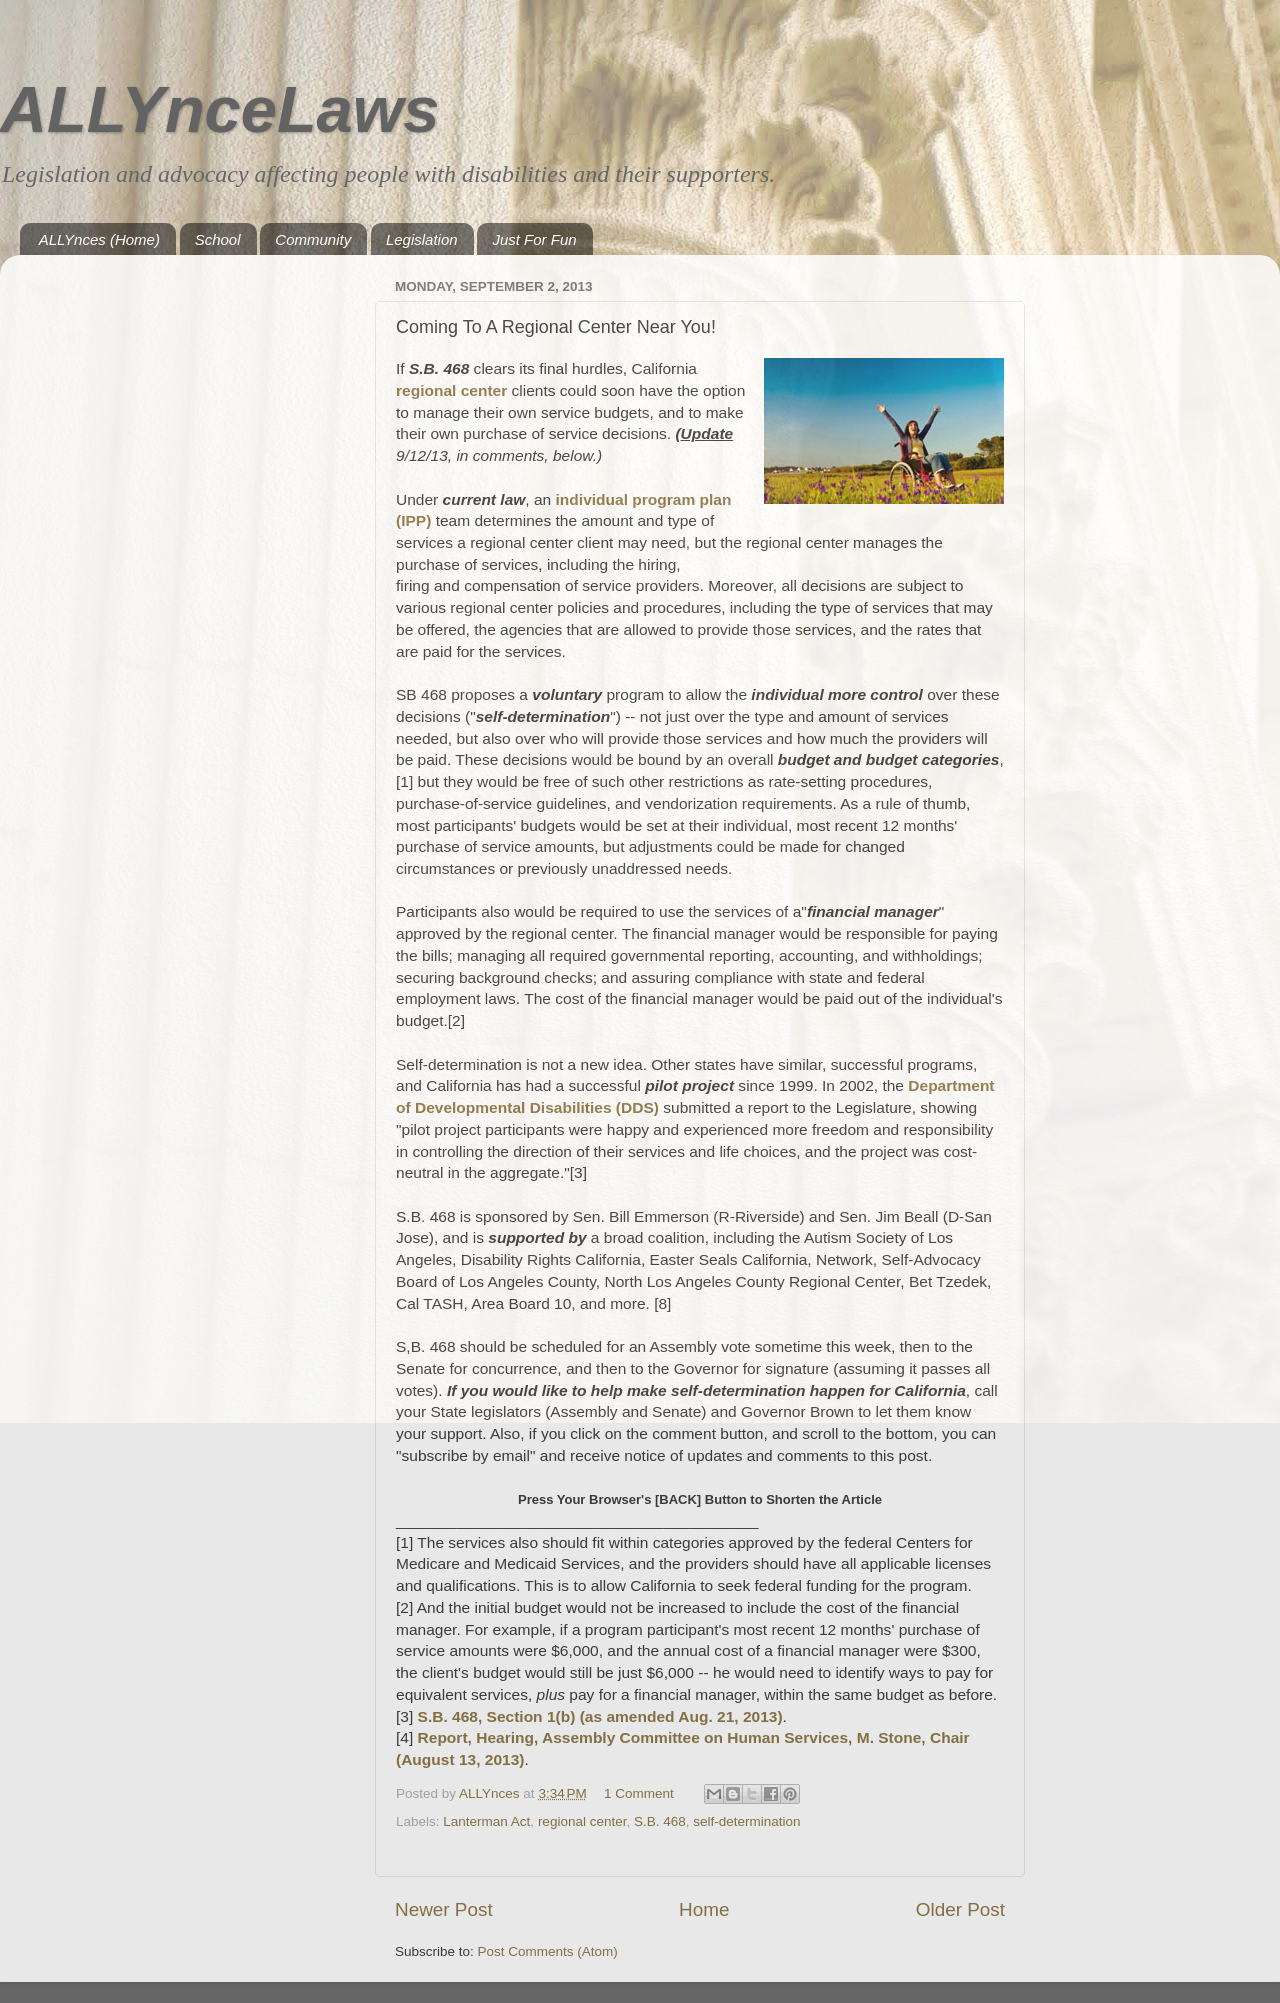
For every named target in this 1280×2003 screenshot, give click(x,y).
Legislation (422, 239)
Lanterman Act (486, 1821)
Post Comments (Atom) (548, 1951)
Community (313, 239)
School (218, 239)
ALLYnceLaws (219, 109)
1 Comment (639, 1793)
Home (704, 1909)
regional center (582, 1821)
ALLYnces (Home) (99, 239)
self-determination (746, 1821)
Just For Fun (534, 239)
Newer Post (444, 1909)
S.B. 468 (660, 1821)
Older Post (960, 1909)
